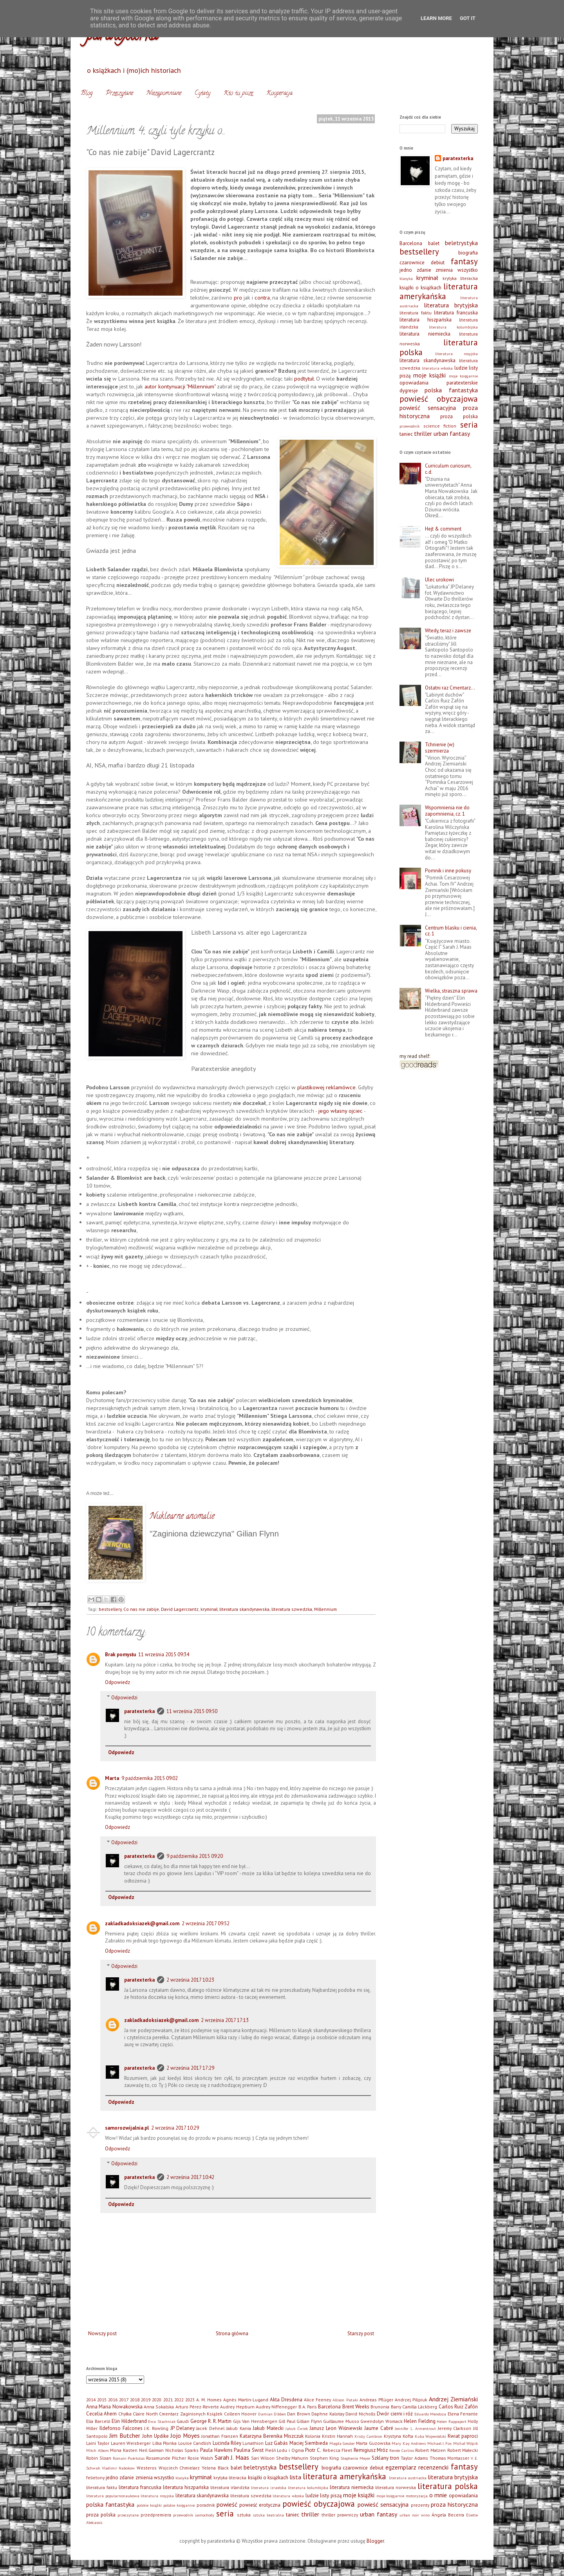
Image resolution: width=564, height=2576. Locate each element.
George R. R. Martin (211, 2421)
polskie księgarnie (179, 2505)
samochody (204, 2515)
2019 (145, 2400)
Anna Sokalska (159, 2407)
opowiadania (414, 382)
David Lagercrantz (180, 1609)
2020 (156, 2400)
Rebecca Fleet (337, 2450)
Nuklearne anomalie (182, 1517)
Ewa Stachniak (161, 2421)
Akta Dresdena (286, 2399)
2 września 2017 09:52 (206, 1923)
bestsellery (110, 1609)
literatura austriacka (408, 2477)
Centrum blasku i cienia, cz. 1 (451, 930)
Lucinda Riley (227, 2443)
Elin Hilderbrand (129, 2421)
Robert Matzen (430, 2450)
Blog (86, 93)
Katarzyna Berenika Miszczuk (272, 2436)
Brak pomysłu (120, 1654)
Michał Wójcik (465, 2443)
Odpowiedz (117, 1682)
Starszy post (360, 2333)
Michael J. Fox (439, 2443)
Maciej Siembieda (308, 2443)
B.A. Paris (307, 2407)
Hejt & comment (443, 528)
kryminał (209, 1609)
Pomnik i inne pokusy (448, 870)
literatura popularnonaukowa (112, 2495)
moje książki (429, 375)
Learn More (436, 18)
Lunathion (253, 2443)
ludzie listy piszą (324, 2495)
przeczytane (128, 2515)
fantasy (464, 261)
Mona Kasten (123, 2450)
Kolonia (312, 2436)
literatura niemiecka (425, 333)
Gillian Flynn (309, 2421)
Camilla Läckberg (419, 2407)
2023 (190, 2400)
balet (433, 243)
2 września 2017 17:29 (190, 2068)
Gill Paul (286, 2421)
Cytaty (202, 93)
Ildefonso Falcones (121, 2428)
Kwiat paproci (463, 2436)
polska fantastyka (451, 390)
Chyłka (125, 2414)
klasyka (406, 278)
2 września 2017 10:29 (175, 2128)
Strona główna (232, 2333)
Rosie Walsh (200, 2458)
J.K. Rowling (156, 2428)
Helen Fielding (420, 2421)
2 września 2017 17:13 (225, 2020)
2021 (168, 2400)
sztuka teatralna (268, 2515)
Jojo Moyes (185, 2435)
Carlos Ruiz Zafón (458, 2406)
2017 (123, 2400)
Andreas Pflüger (376, 2400)
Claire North (145, 2414)
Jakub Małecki (268, 2428)
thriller (423, 433)
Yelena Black (215, 2468)
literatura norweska (395, 2487)
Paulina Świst (249, 2450)
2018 (134, 2400)
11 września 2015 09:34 (163, 1654)
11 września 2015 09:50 (191, 1711)
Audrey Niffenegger (276, 2407)
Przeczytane (119, 93)
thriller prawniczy (340, 2515)
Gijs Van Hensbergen (255, 2421)
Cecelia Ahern (101, 2413)
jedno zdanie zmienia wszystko (439, 270)
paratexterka (139, 1711)
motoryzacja (417, 2495)
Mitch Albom (97, 2450)
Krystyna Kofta (398, 2436)
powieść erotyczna (259, 2505)
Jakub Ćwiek (297, 2428)
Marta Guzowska (373, 2443)
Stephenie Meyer (355, 2458)
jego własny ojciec (340, 1110)
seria (469, 424)
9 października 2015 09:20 (194, 1856)
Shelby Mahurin (292, 2458)
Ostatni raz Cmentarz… (450, 687)
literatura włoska (437, 368)
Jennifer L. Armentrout (415, 2428)
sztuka (244, 2515)
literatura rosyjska (456, 353)
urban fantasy (452, 433)
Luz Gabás (276, 2443)
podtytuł (304, 378)
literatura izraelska (268, 2487)
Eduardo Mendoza (430, 2414)
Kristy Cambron (368, 2436)
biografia (468, 252)
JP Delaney (182, 2428)
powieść (227, 2504)
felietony (95, 2477)
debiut (438, 262)
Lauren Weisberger (131, 2443)
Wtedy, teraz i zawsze (448, 630)
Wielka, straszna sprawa (451, 990)
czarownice (412, 262)
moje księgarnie (463, 376)
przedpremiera (156, 2515)
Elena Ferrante (463, 2414)
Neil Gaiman (151, 2450)
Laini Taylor (97, 2443)
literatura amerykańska (439, 291)
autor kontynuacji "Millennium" (180, 386)
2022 (179, 2400)
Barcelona (411, 243)
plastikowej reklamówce (326, 1087)
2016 (113, 2400)
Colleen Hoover (240, 2414)
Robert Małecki (462, 2450)
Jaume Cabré (378, 2428)
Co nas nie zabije (141, 1609)
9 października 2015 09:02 (149, 1778)
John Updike (155, 2436)
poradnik (206, 2505)
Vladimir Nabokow (118, 2468)
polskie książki (149, 2505)
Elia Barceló (98, 2421)
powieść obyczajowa (439, 399)
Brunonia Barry (386, 2407)
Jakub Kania (238, 2428)
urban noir (409, 2515)
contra (262, 297)
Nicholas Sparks (182, 2450)
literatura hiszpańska (426, 319)
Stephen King (324, 2458)
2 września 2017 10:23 (190, 1980)
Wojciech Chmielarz (179, 2468)
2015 (102, 2400)
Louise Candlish (194, 2443)
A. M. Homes (209, 2400)
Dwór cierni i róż (395, 2413)
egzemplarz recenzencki (417, 2467)
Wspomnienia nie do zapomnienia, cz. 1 (447, 810)
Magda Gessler (342, 2443)
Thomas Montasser (450, 2458)
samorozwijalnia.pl (127, 2128)
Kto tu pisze (238, 93)
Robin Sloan (98, 2458)
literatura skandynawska (244, 1609)
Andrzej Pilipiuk (411, 2400)
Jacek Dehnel (210, 2428)
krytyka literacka (460, 278)
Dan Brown (298, 2414)
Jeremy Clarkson (455, 2428)
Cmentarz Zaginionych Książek (190, 2414)
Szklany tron (385, 2458)
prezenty (420, 2505)
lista (295, 2477)
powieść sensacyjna (428, 408)
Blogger (375, 2541)
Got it (467, 18)
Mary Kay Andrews (409, 2443)
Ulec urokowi (439, 579)
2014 (91, 2400)
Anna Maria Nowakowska (114, 2406)
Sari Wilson (263, 2458)
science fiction (440, 426)
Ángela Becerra (448, 2515)
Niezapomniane (163, 93)
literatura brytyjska (451, 305)
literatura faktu (416, 313)
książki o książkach (420, 287)
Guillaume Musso (341, 2421)
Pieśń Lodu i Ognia (284, 2450)
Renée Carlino (401, 2450)
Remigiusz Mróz (371, 2450)
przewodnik (409, 426)
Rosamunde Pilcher (166, 2458)
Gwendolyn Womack (381, 2421)
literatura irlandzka (229, 2487)
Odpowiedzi (124, 1697)
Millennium (325, 1609)
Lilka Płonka (164, 2443)
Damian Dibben (272, 2414)
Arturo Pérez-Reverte (197, 2407)
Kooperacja (279, 93)
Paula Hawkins (216, 2450)
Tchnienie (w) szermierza (439, 747)
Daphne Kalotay (327, 2414)
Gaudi (183, 2421)
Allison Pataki (345, 2400)
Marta (112, 1778)
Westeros (147, 2468)
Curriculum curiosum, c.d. (448, 468)
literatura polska (448, 2486)
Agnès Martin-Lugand (245, 2400)
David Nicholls (360, 2414)
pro (238, 297)
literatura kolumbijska (453, 327)
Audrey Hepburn (237, 2407)
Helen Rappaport (451, 2421)
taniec (406, 434)
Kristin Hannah (337, 2436)
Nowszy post (102, 2333)
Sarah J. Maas (232, 2457)
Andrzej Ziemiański (453, 2399)
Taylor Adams (414, 2458)
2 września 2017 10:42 (190, 2177)
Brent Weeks (355, 2406)
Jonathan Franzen (219, 2436)
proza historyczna (454, 2504)
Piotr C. (313, 2450)
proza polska (459, 416)
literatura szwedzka (291, 1609)
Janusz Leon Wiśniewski (335, 2428)
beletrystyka (461, 243)
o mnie (438, 2495)
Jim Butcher (124, 2435)
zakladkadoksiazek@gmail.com (142, 1923)
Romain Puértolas (129, 2458)
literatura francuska (456, 312)
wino (425, 2515)
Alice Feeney (317, 2400)
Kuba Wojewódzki (430, 2436)
